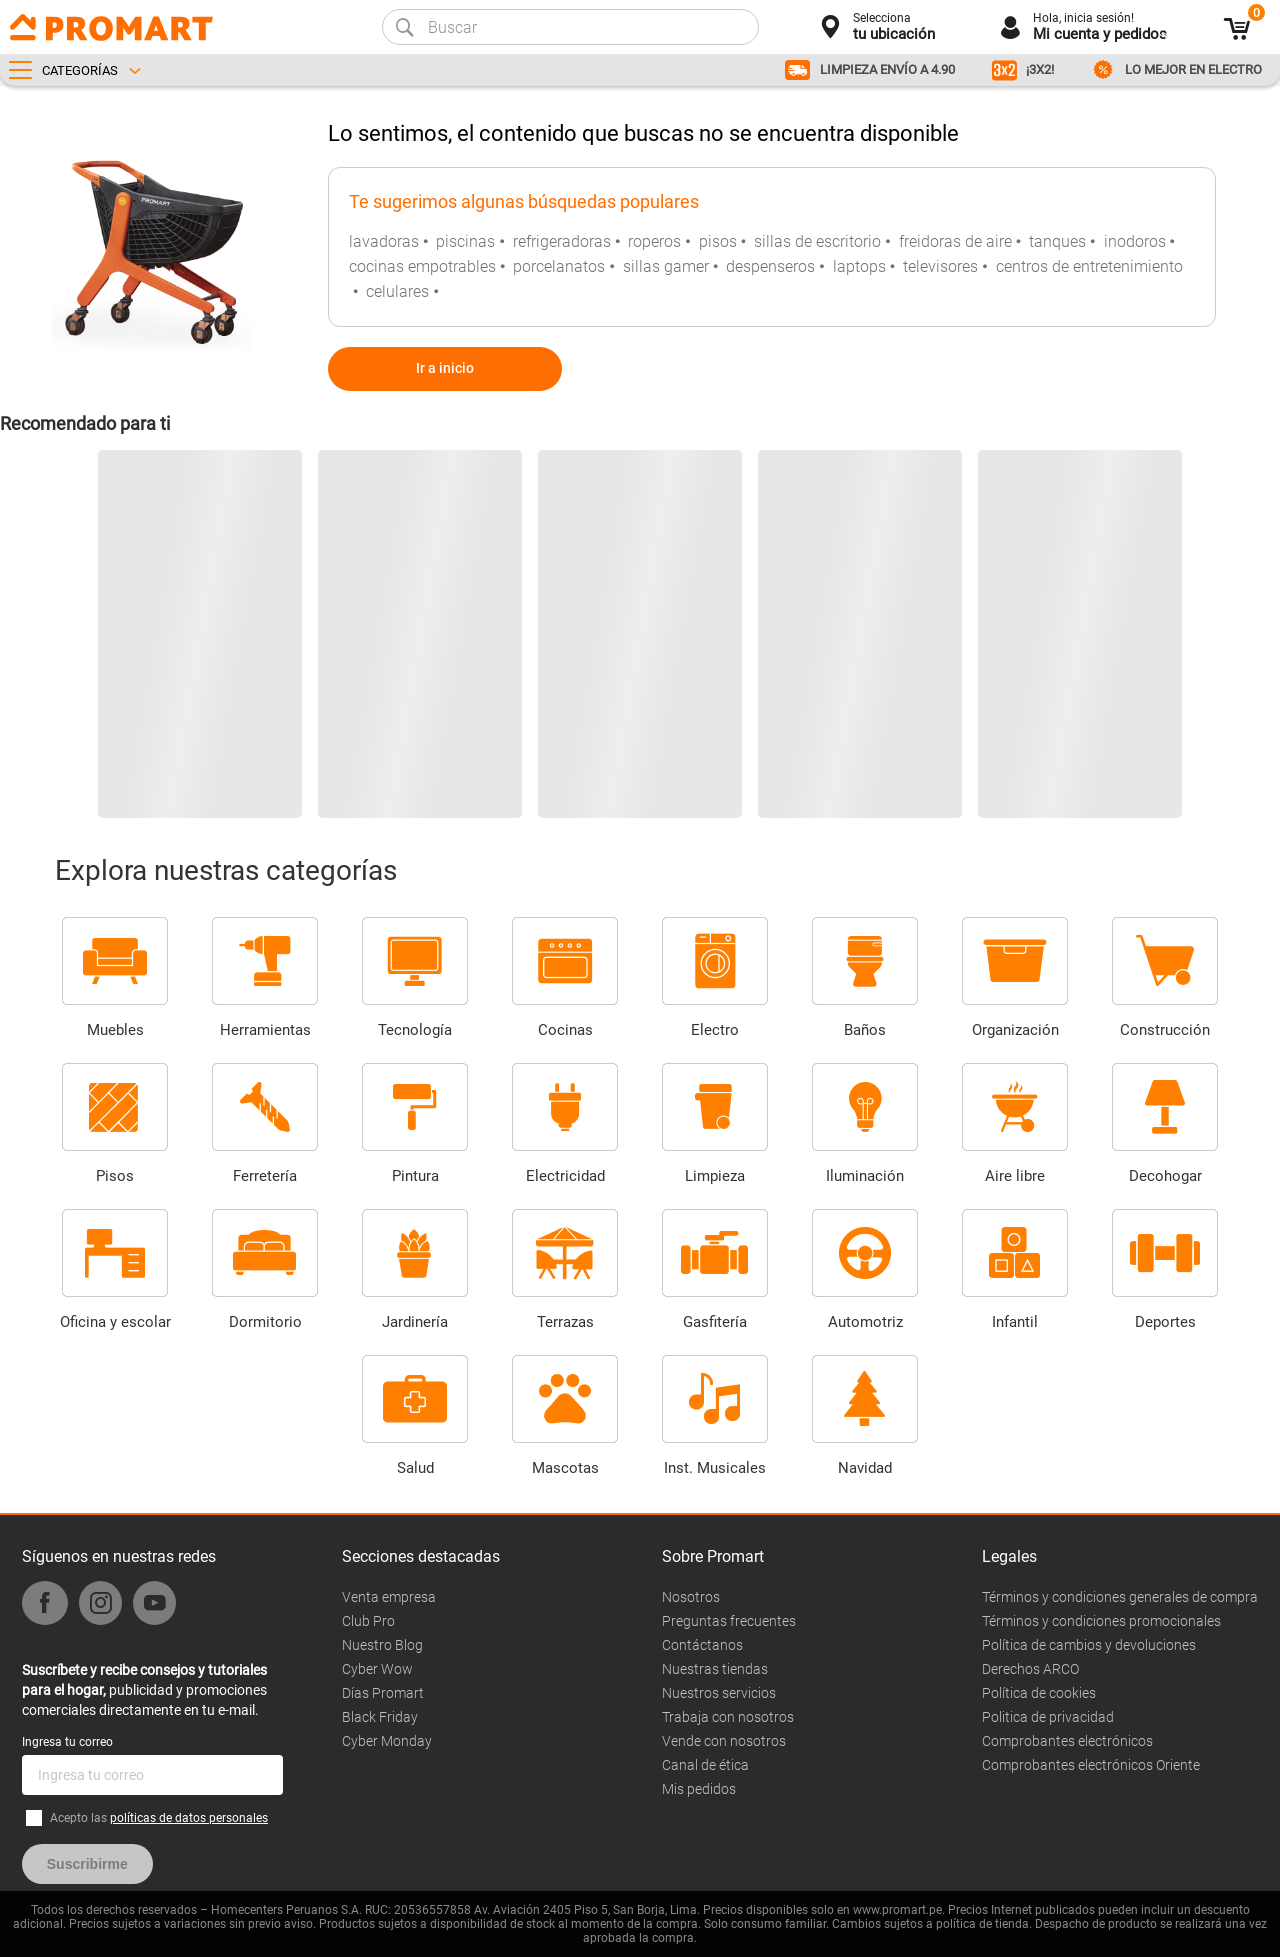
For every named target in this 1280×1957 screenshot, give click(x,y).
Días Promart (383, 1693)
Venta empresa (389, 1597)
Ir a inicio (445, 368)
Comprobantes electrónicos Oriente (1091, 1765)
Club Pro (368, 1621)
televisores (940, 266)
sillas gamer (666, 266)
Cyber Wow (377, 1669)
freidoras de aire (955, 241)
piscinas (465, 241)
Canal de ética (705, 1765)
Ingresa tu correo (67, 1742)
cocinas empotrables (422, 266)
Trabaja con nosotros (728, 1717)
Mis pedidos (699, 1789)
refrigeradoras (562, 241)
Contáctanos (702, 1645)
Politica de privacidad (1048, 1717)
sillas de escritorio (817, 241)
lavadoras (384, 241)
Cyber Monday (387, 1741)
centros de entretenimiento (1089, 266)
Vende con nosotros (724, 1741)
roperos (654, 241)
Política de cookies (1039, 1693)
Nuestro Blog (382, 1645)
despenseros (770, 266)
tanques (1057, 241)
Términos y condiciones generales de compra (1120, 1597)
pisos (718, 241)
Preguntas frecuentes (729, 1621)
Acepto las (159, 1818)
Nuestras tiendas (715, 1669)
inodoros (1135, 241)
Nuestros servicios (719, 1693)
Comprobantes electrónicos (1067, 1741)
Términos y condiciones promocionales (1101, 1621)
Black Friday (380, 1717)
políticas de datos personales (189, 1818)
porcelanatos (559, 266)
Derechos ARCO (1030, 1669)
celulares (397, 291)
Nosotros (691, 1597)
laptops (859, 266)
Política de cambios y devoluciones (1089, 1645)
